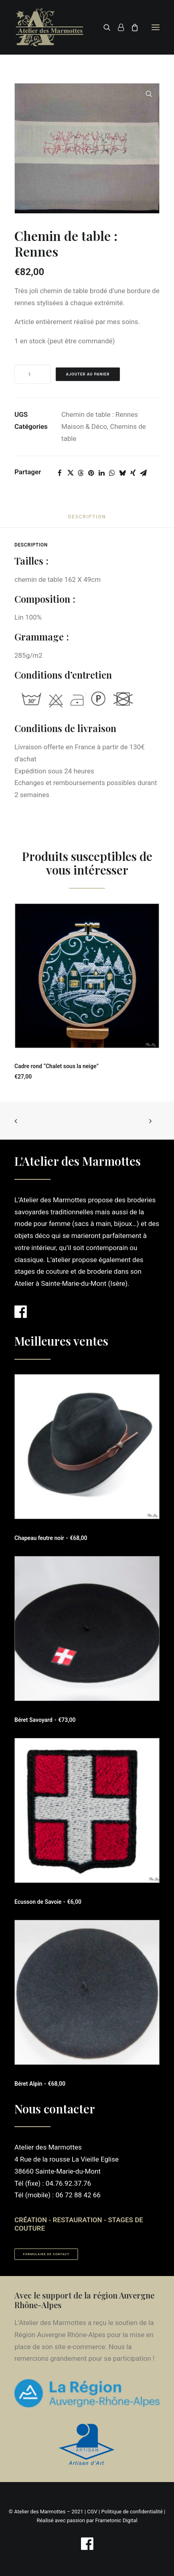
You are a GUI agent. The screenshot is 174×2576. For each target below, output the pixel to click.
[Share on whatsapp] (112, 473)
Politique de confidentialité (132, 2512)
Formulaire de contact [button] (46, 2254)
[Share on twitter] (70, 473)
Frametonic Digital (116, 2520)
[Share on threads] (80, 473)
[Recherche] (103, 27)
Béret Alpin (39, 2083)
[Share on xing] (133, 473)
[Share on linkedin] (101, 473)
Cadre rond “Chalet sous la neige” (56, 1066)
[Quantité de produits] (32, 374)
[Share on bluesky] (122, 473)
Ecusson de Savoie (47, 1902)
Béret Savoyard (44, 1720)
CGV (92, 2512)
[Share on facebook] (60, 473)
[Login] (117, 27)
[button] (155, 27)
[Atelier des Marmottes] (49, 27)
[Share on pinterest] (91, 473)
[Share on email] (143, 473)
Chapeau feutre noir (50, 1538)
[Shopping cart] (131, 27)
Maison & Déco (84, 426)
